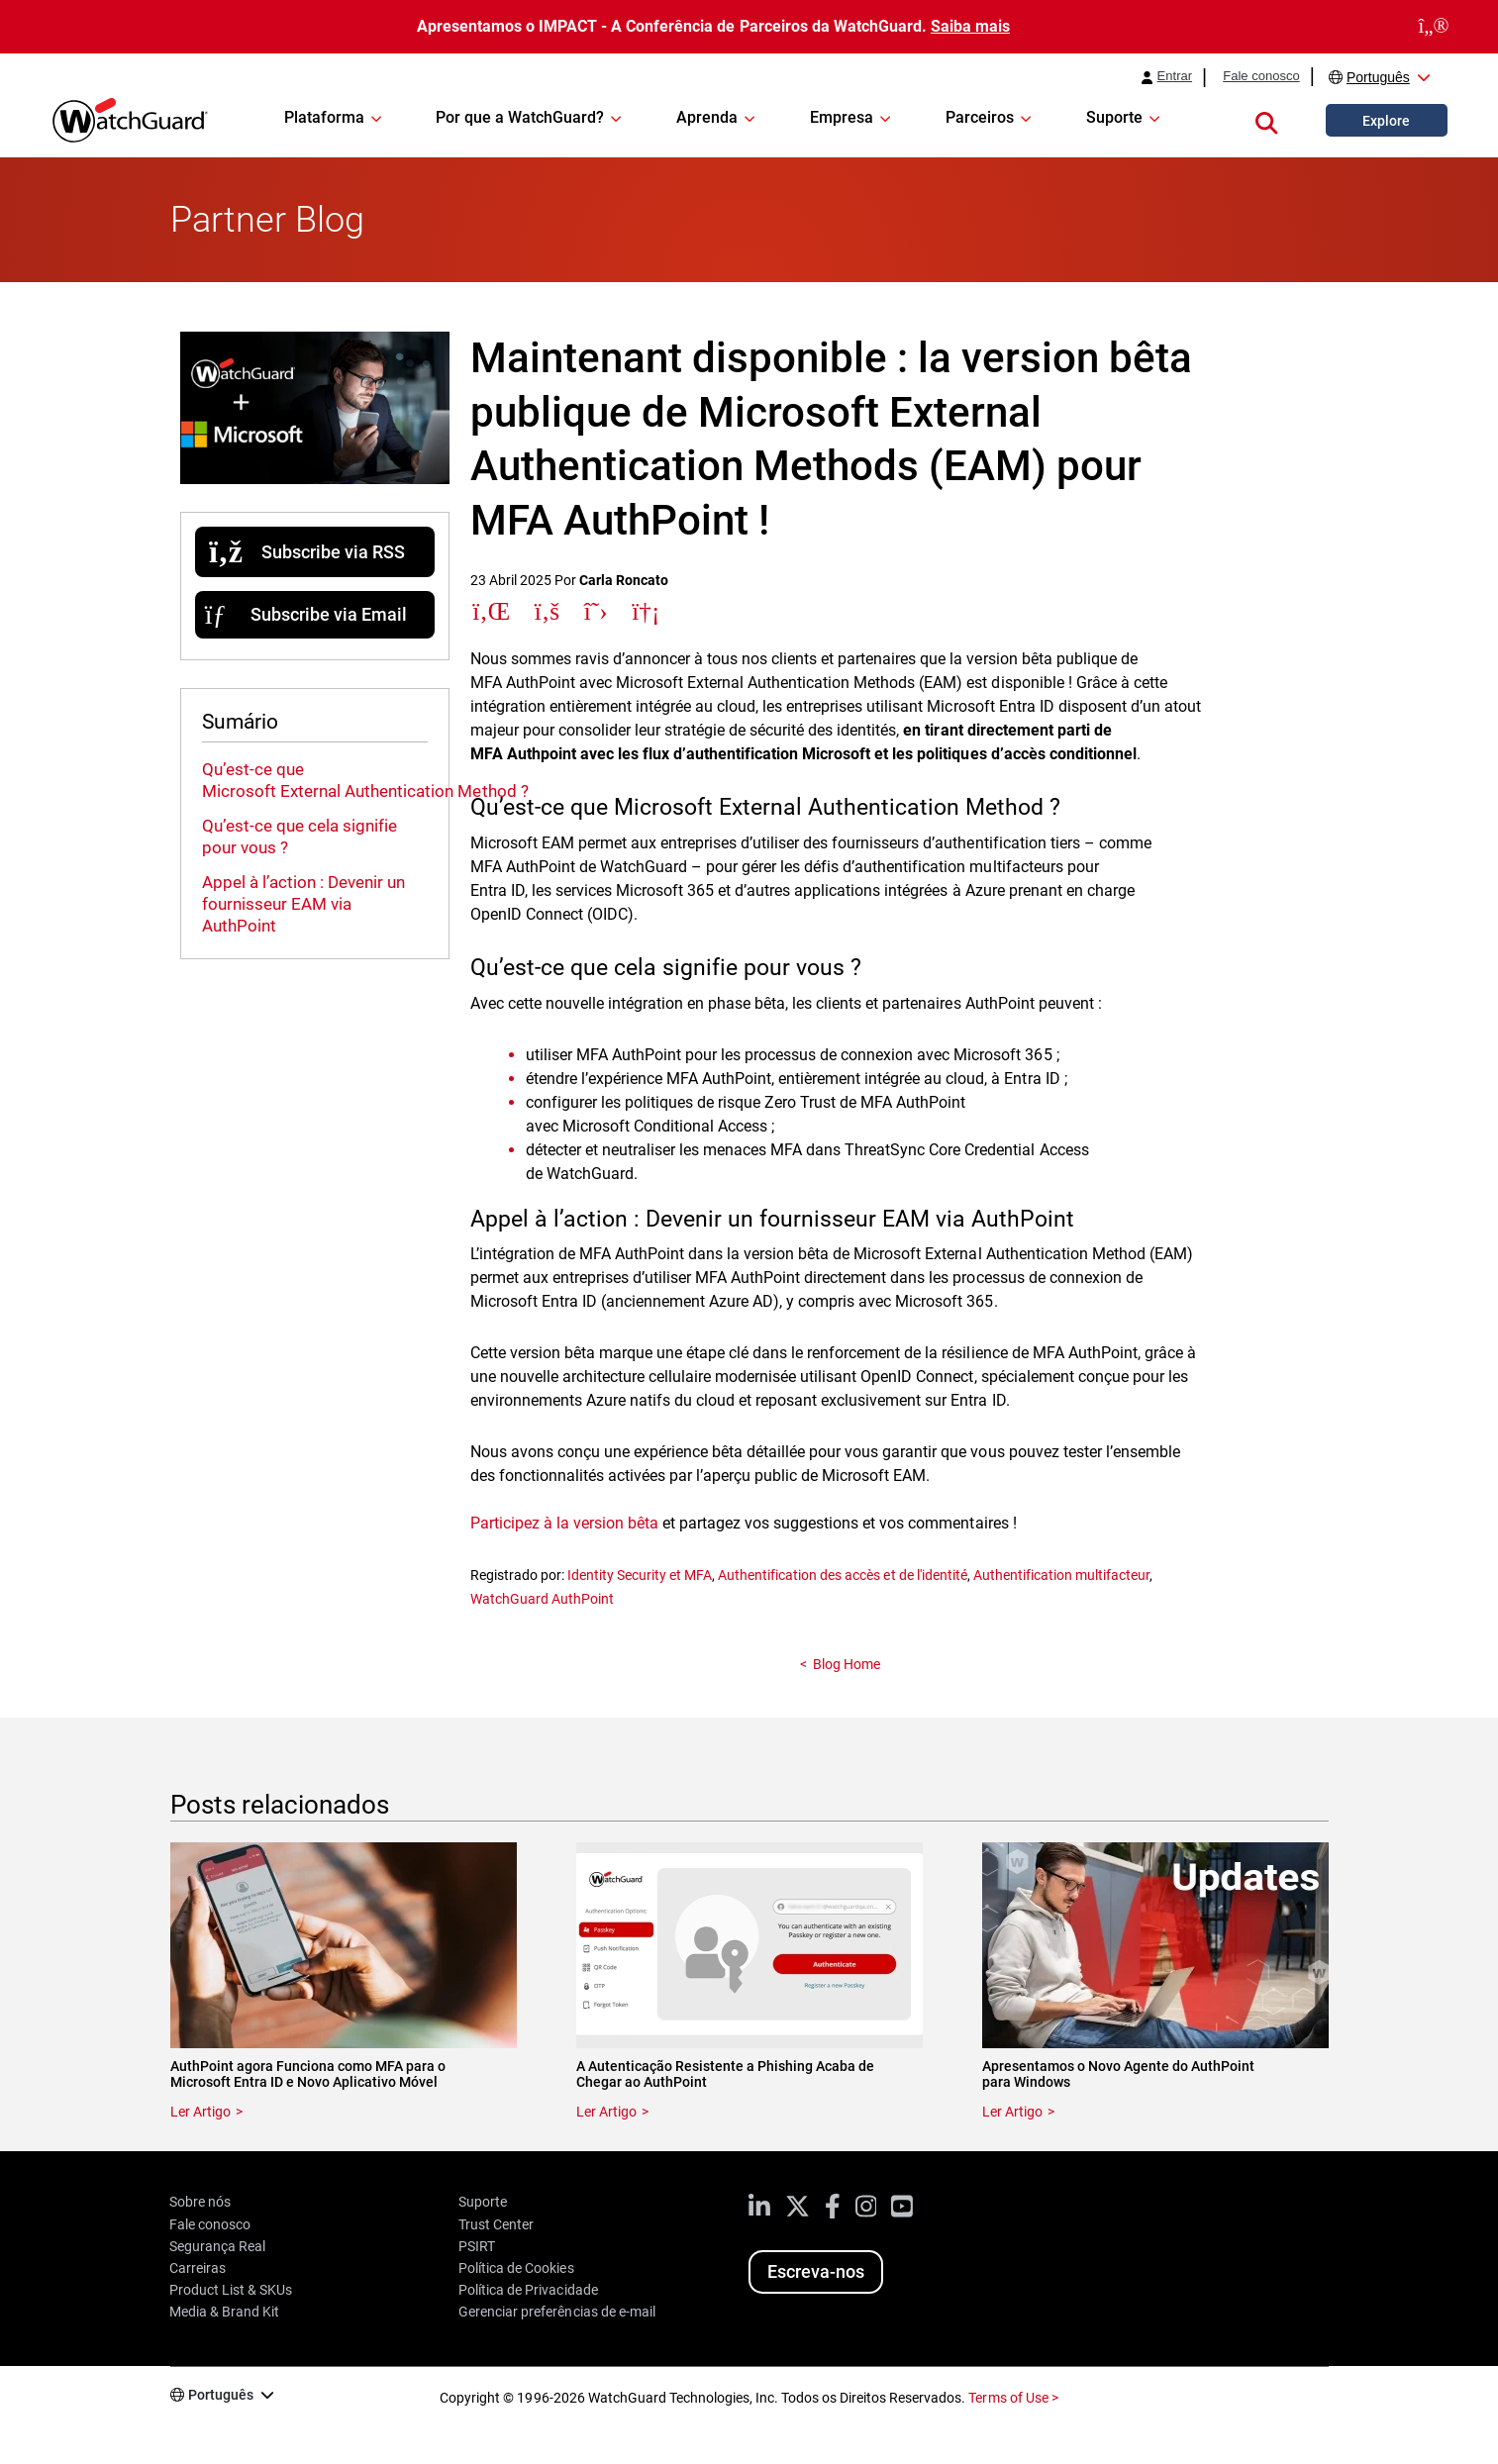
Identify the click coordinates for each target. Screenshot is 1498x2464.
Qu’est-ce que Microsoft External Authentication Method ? (365, 780)
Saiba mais (970, 26)
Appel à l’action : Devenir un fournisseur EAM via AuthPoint (303, 904)
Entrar (1175, 76)
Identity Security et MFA (639, 1575)
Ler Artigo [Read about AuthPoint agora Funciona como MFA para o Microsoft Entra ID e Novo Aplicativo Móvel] (200, 2111)
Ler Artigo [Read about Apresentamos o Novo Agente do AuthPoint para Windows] (1012, 2111)
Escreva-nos (815, 2271)
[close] (1433, 27)
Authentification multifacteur (1061, 1575)
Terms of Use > (1012, 2398)
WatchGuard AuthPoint (542, 1599)
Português (1378, 77)
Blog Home (846, 1664)
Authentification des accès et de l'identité (842, 1575)
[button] (1266, 120)
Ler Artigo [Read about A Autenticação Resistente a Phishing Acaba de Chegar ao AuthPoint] (606, 2111)
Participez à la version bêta (564, 1523)
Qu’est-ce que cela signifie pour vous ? (299, 836)
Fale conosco (1261, 76)
